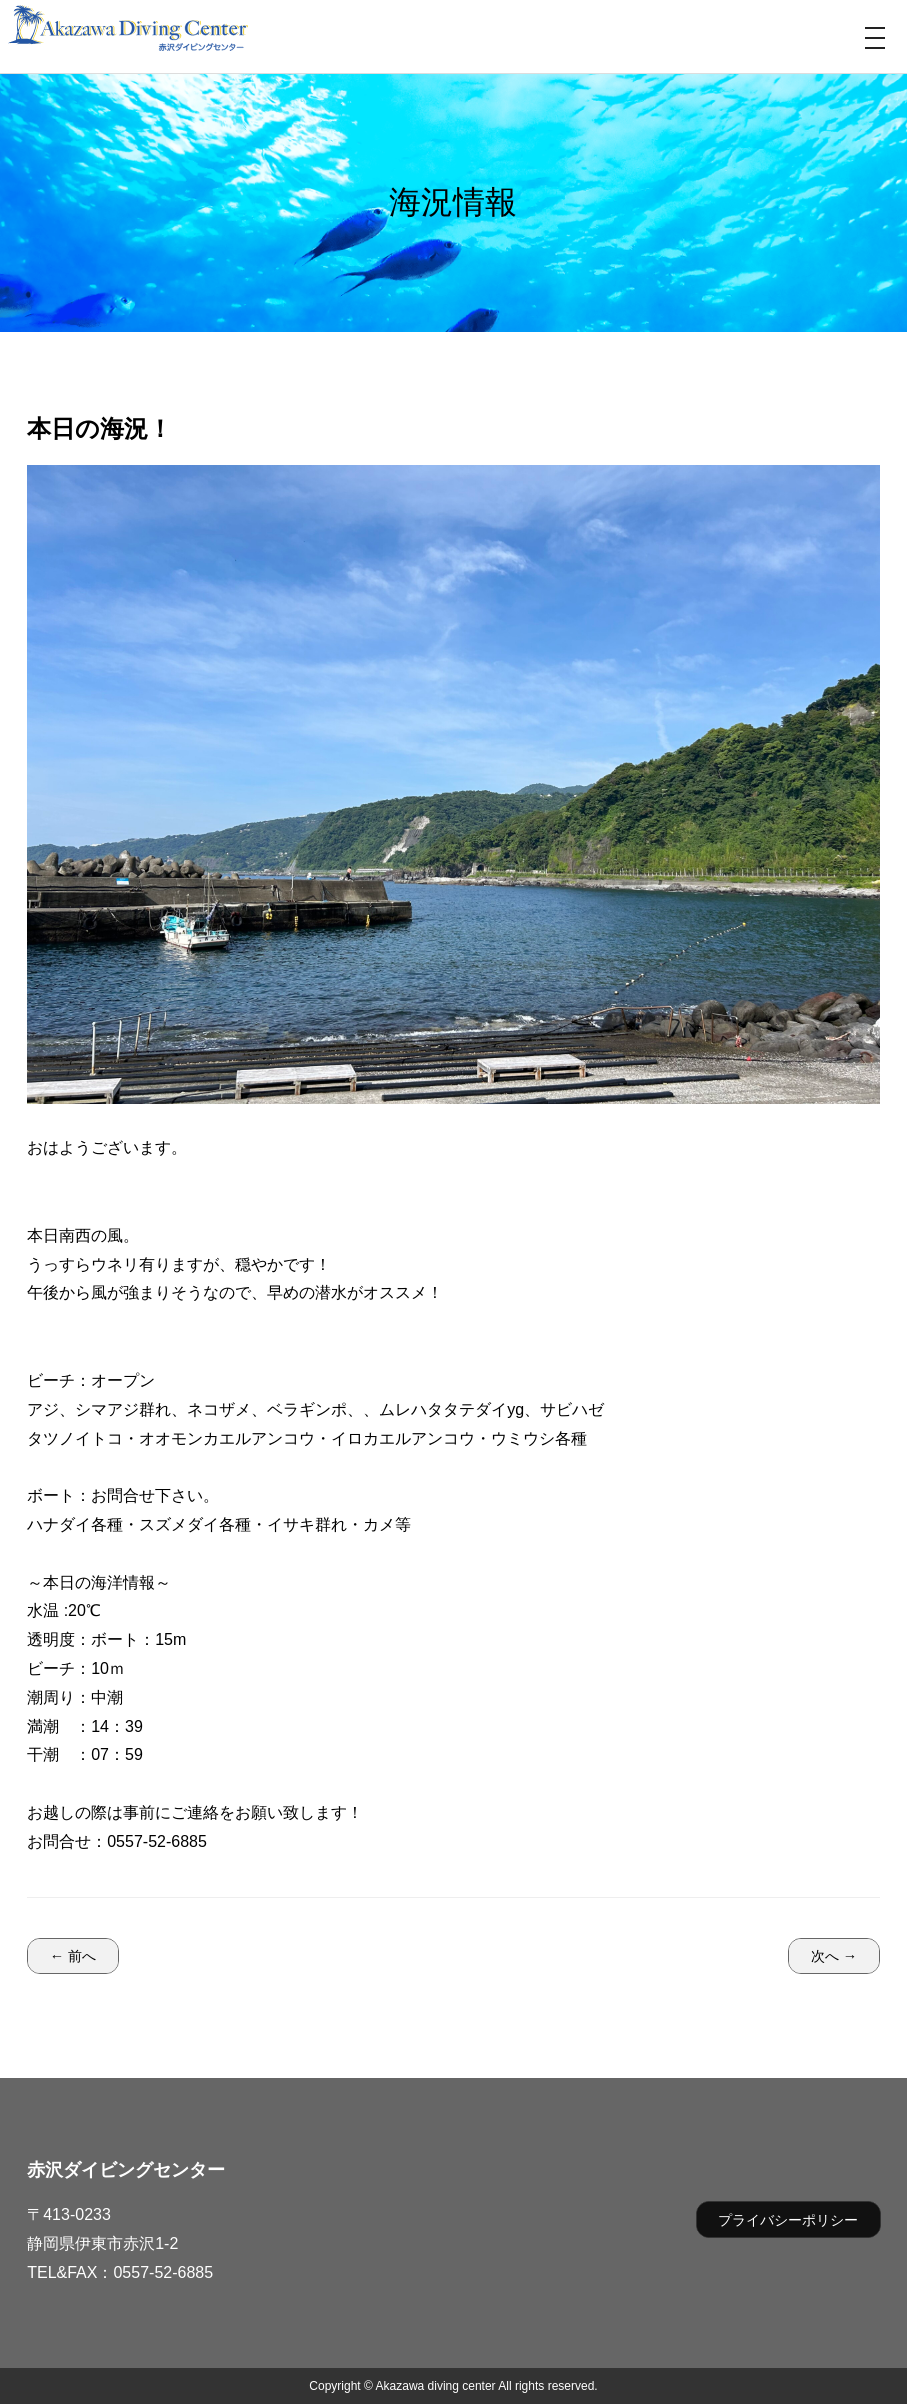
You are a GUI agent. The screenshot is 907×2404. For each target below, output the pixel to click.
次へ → (834, 1956)
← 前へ (73, 1956)
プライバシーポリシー (788, 2220)
